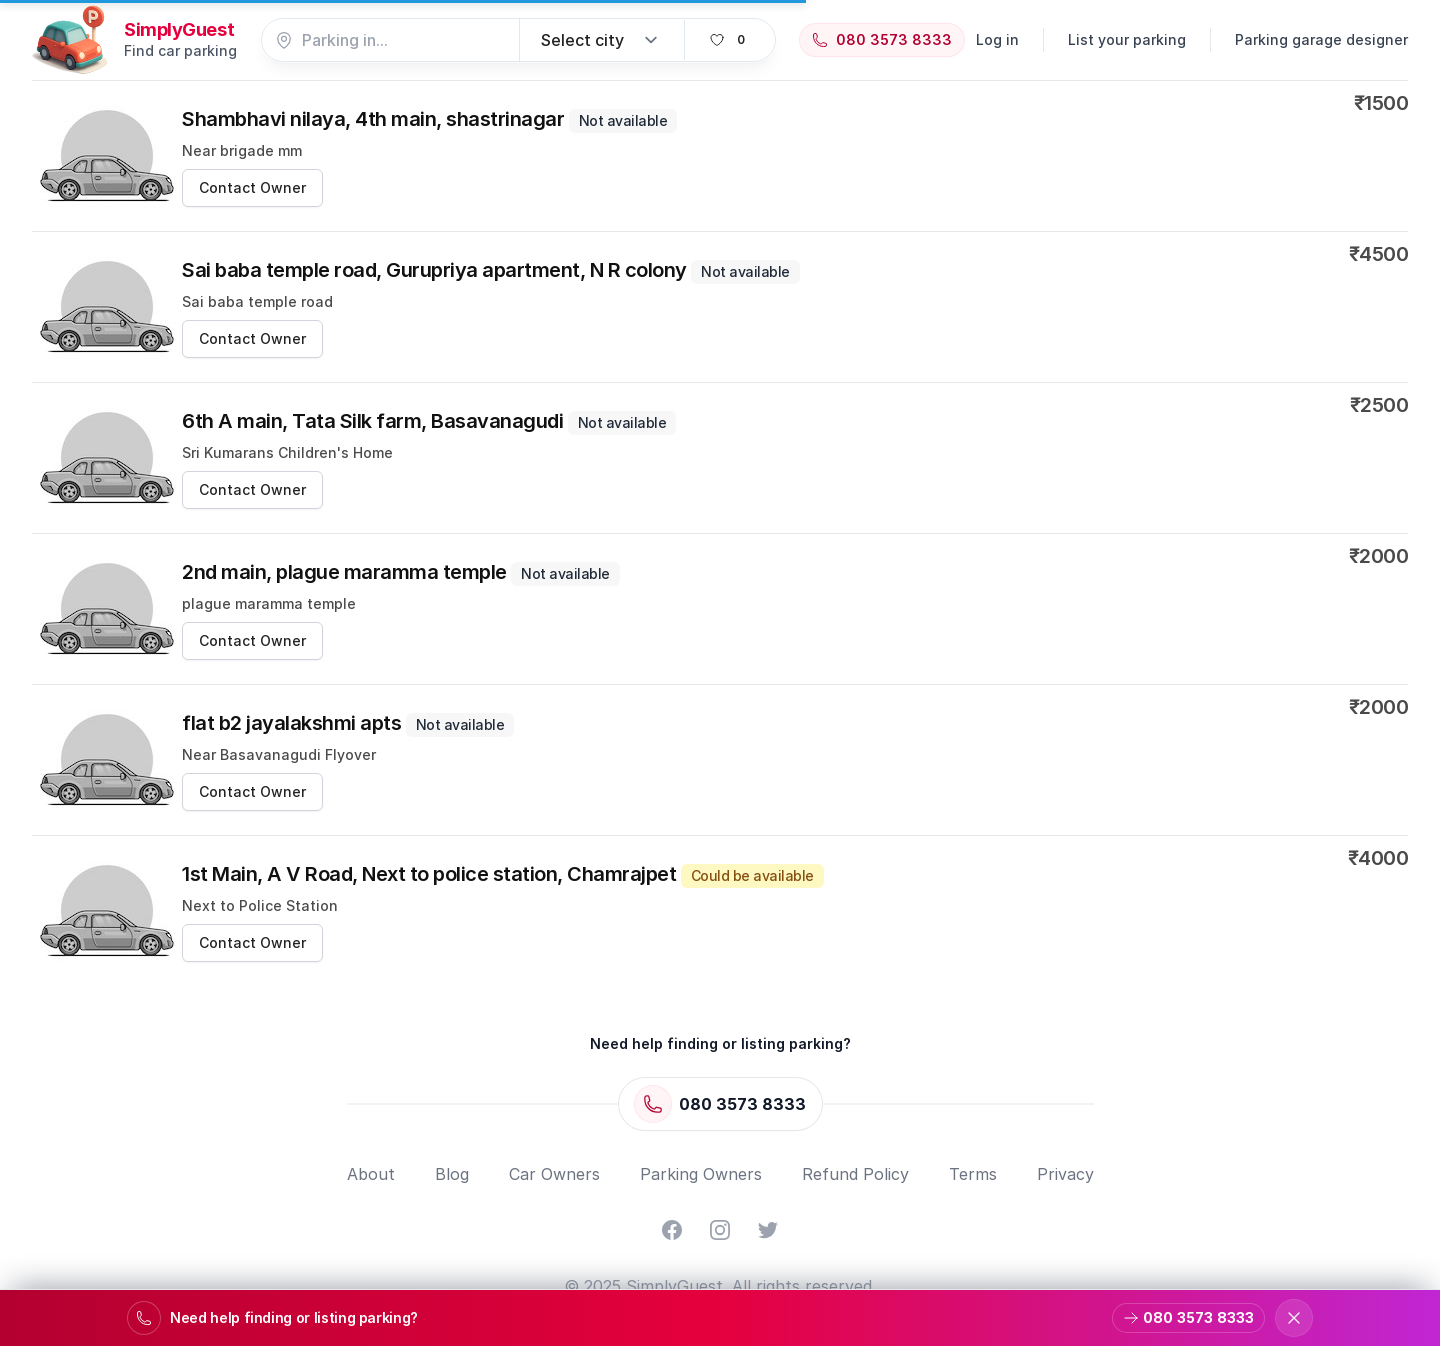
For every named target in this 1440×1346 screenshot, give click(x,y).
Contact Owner (252, 187)
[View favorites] (730, 40)
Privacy (1065, 1174)
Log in (997, 39)
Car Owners (554, 1174)
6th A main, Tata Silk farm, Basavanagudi (429, 421)
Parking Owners (701, 1174)
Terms (973, 1174)
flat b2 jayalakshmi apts (348, 723)
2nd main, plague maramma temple (401, 572)
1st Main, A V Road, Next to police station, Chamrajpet (503, 874)
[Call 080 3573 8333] (882, 40)
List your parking (1127, 39)
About (371, 1174)
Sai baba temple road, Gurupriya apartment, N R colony (491, 270)
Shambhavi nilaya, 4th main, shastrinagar (429, 119)
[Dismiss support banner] (1294, 1318)
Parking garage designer (1321, 39)
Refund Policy (855, 1174)
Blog (452, 1174)
